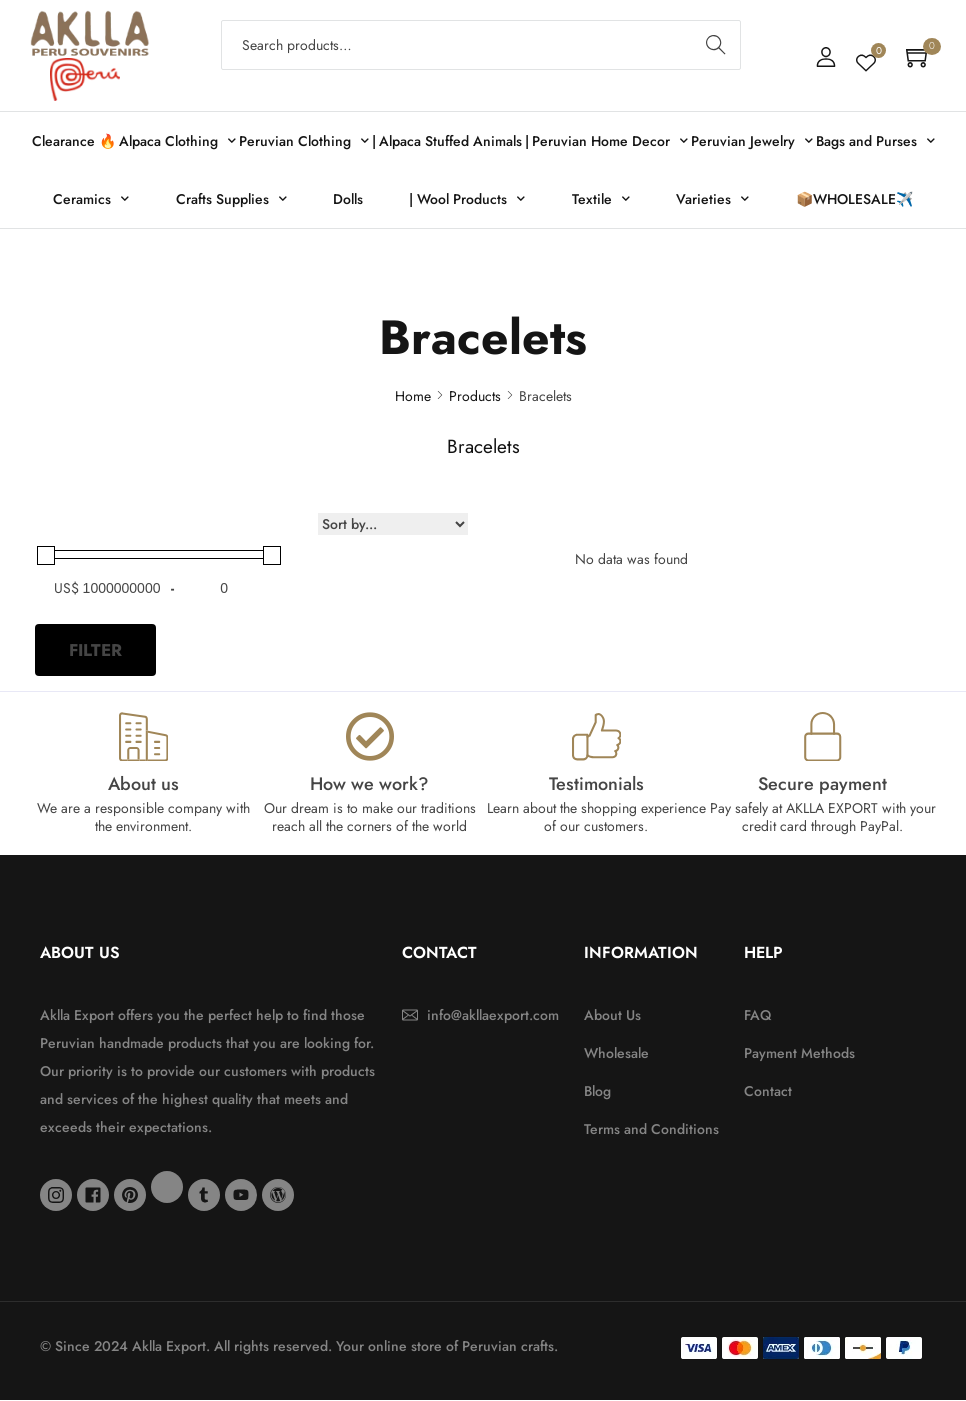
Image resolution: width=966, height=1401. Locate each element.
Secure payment (822, 785)
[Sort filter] (393, 524)
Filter (95, 650)
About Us (80, 953)
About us (143, 785)
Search (716, 45)
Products (475, 396)
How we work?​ (369, 785)
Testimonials (596, 785)
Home (413, 396)
